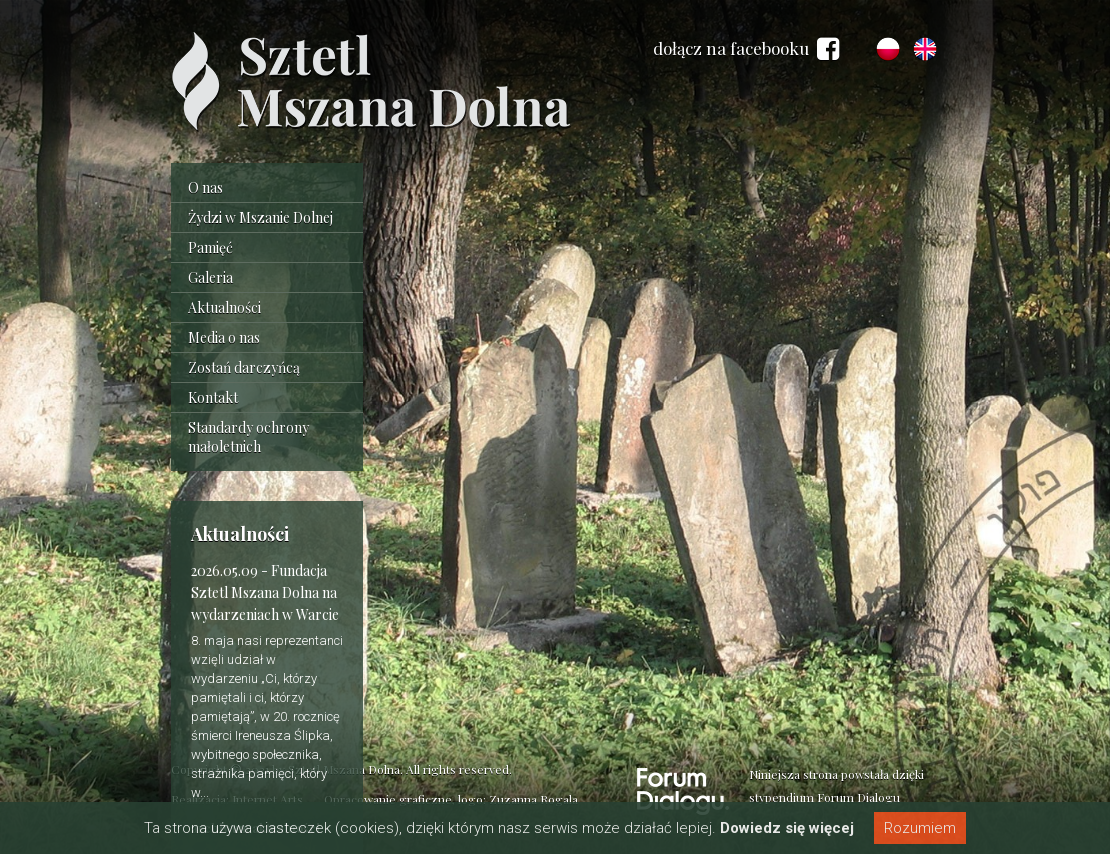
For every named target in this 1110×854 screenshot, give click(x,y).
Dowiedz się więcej (787, 828)
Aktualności (224, 307)
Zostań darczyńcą (244, 367)
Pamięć (210, 247)
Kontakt (213, 397)
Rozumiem (920, 828)
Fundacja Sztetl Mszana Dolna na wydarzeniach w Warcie (265, 592)
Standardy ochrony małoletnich (248, 437)
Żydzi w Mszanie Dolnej (260, 217)
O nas (205, 187)
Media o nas (224, 337)
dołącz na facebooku (746, 49)
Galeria (210, 277)
